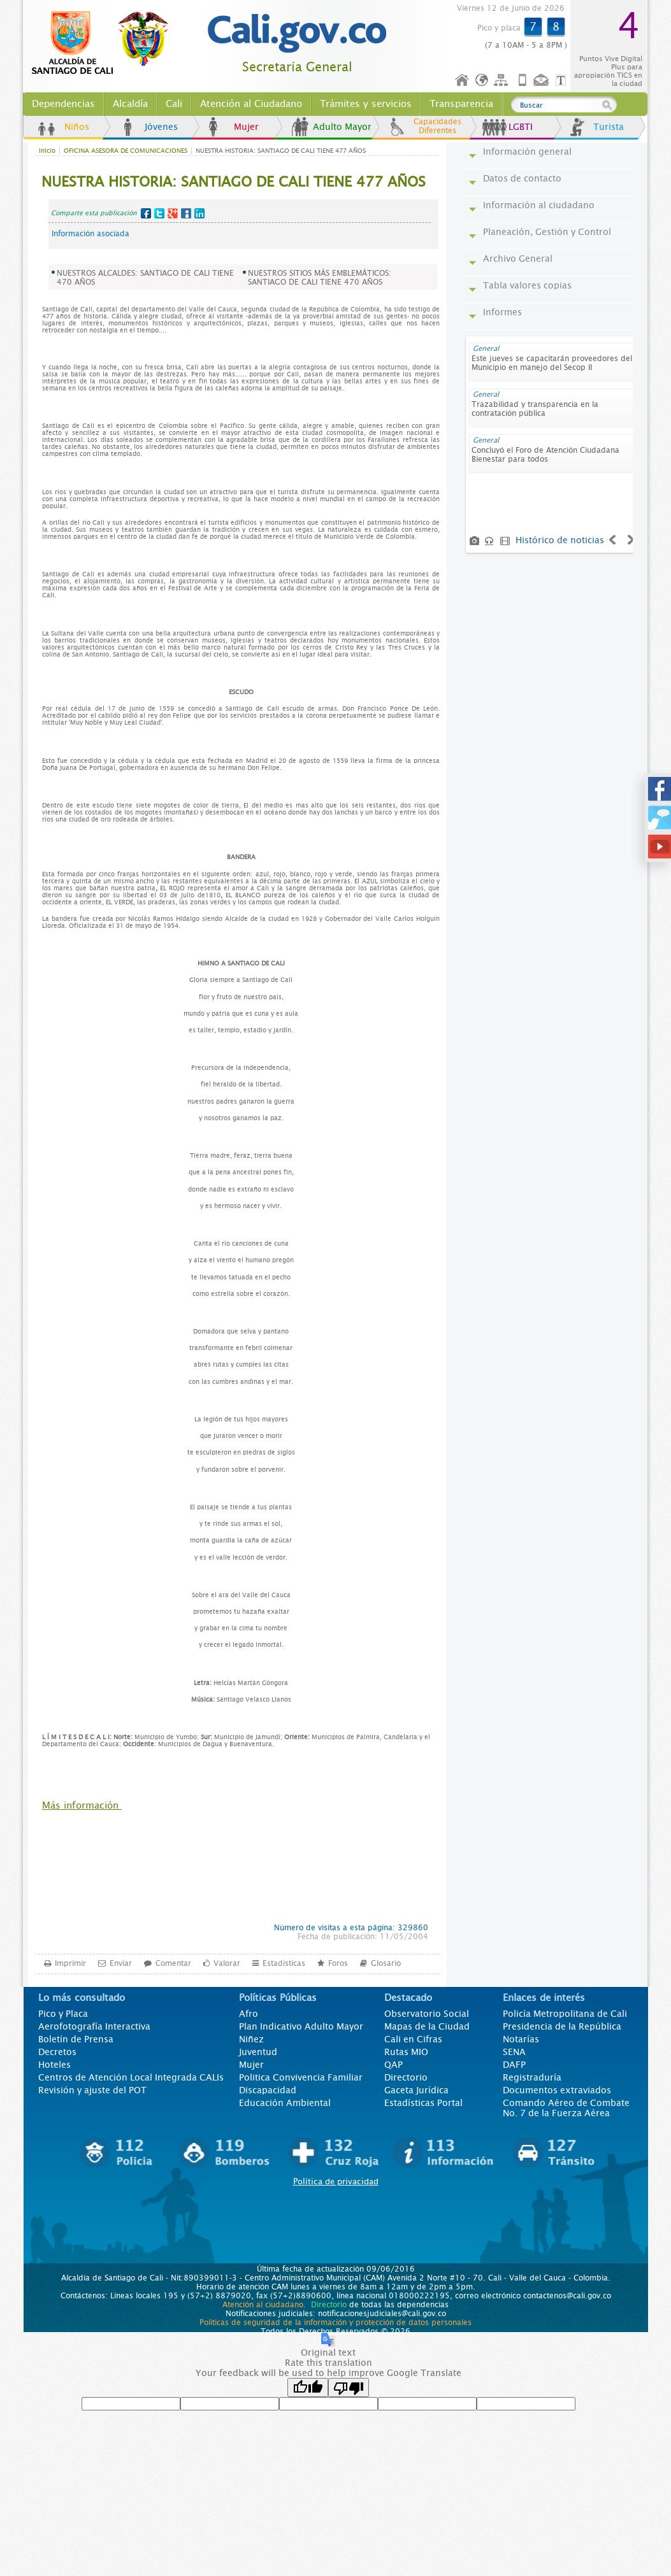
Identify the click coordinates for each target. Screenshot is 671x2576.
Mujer (246, 127)
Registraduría (532, 2077)
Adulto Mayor (342, 127)
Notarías (521, 2039)
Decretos (57, 2052)
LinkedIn (199, 213)
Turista (608, 127)
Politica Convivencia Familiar (301, 2077)
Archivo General (517, 258)
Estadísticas (284, 1963)
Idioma (483, 81)
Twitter (159, 213)
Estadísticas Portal (423, 2103)
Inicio (462, 81)
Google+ (173, 213)
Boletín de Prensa (75, 2039)
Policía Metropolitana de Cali (565, 2014)
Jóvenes (161, 127)
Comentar (173, 1963)
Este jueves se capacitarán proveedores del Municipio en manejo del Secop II (552, 363)
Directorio (406, 2077)
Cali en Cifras (413, 2039)
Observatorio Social (426, 2014)
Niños (76, 127)
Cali (174, 104)
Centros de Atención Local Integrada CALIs (131, 2077)
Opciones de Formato (562, 81)
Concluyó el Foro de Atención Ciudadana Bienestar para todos (545, 455)
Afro (248, 2014)
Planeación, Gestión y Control (547, 232)
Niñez (251, 2039)
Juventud (258, 2052)
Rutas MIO (406, 2052)
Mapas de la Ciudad (427, 2026)
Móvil (522, 81)
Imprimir (70, 1963)
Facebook (146, 213)
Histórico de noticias (560, 540)
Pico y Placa (63, 2014)
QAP (393, 2065)
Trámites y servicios (366, 104)
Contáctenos (542, 81)
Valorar (226, 1963)
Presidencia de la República (562, 2026)
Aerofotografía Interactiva (94, 2026)
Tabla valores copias (527, 285)
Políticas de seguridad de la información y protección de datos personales (335, 2322)
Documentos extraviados (557, 2090)
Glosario (386, 1963)
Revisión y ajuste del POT (92, 2090)
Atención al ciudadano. (264, 2304)
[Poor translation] (348, 2387)
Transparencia (461, 104)
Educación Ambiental (285, 2103)
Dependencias (63, 104)
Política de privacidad (336, 2181)
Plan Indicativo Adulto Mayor (301, 2026)
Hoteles (54, 2065)
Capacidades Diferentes (437, 126)
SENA (514, 2052)
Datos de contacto (522, 178)
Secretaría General (297, 67)
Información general (527, 151)
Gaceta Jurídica (416, 2090)
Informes (502, 312)
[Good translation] (307, 2387)
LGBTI (521, 127)
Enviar (121, 1963)
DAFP (514, 2065)
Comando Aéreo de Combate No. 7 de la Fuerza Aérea (566, 2108)
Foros (338, 1963)
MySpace (186, 213)
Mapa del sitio (503, 81)
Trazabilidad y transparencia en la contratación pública (535, 409)
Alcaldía (130, 104)
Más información (82, 1805)
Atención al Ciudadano (251, 104)
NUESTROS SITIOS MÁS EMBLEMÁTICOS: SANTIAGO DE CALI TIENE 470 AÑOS (319, 278)
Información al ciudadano (539, 205)
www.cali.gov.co (105, 43)
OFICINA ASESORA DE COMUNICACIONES (125, 150)
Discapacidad (267, 2090)
